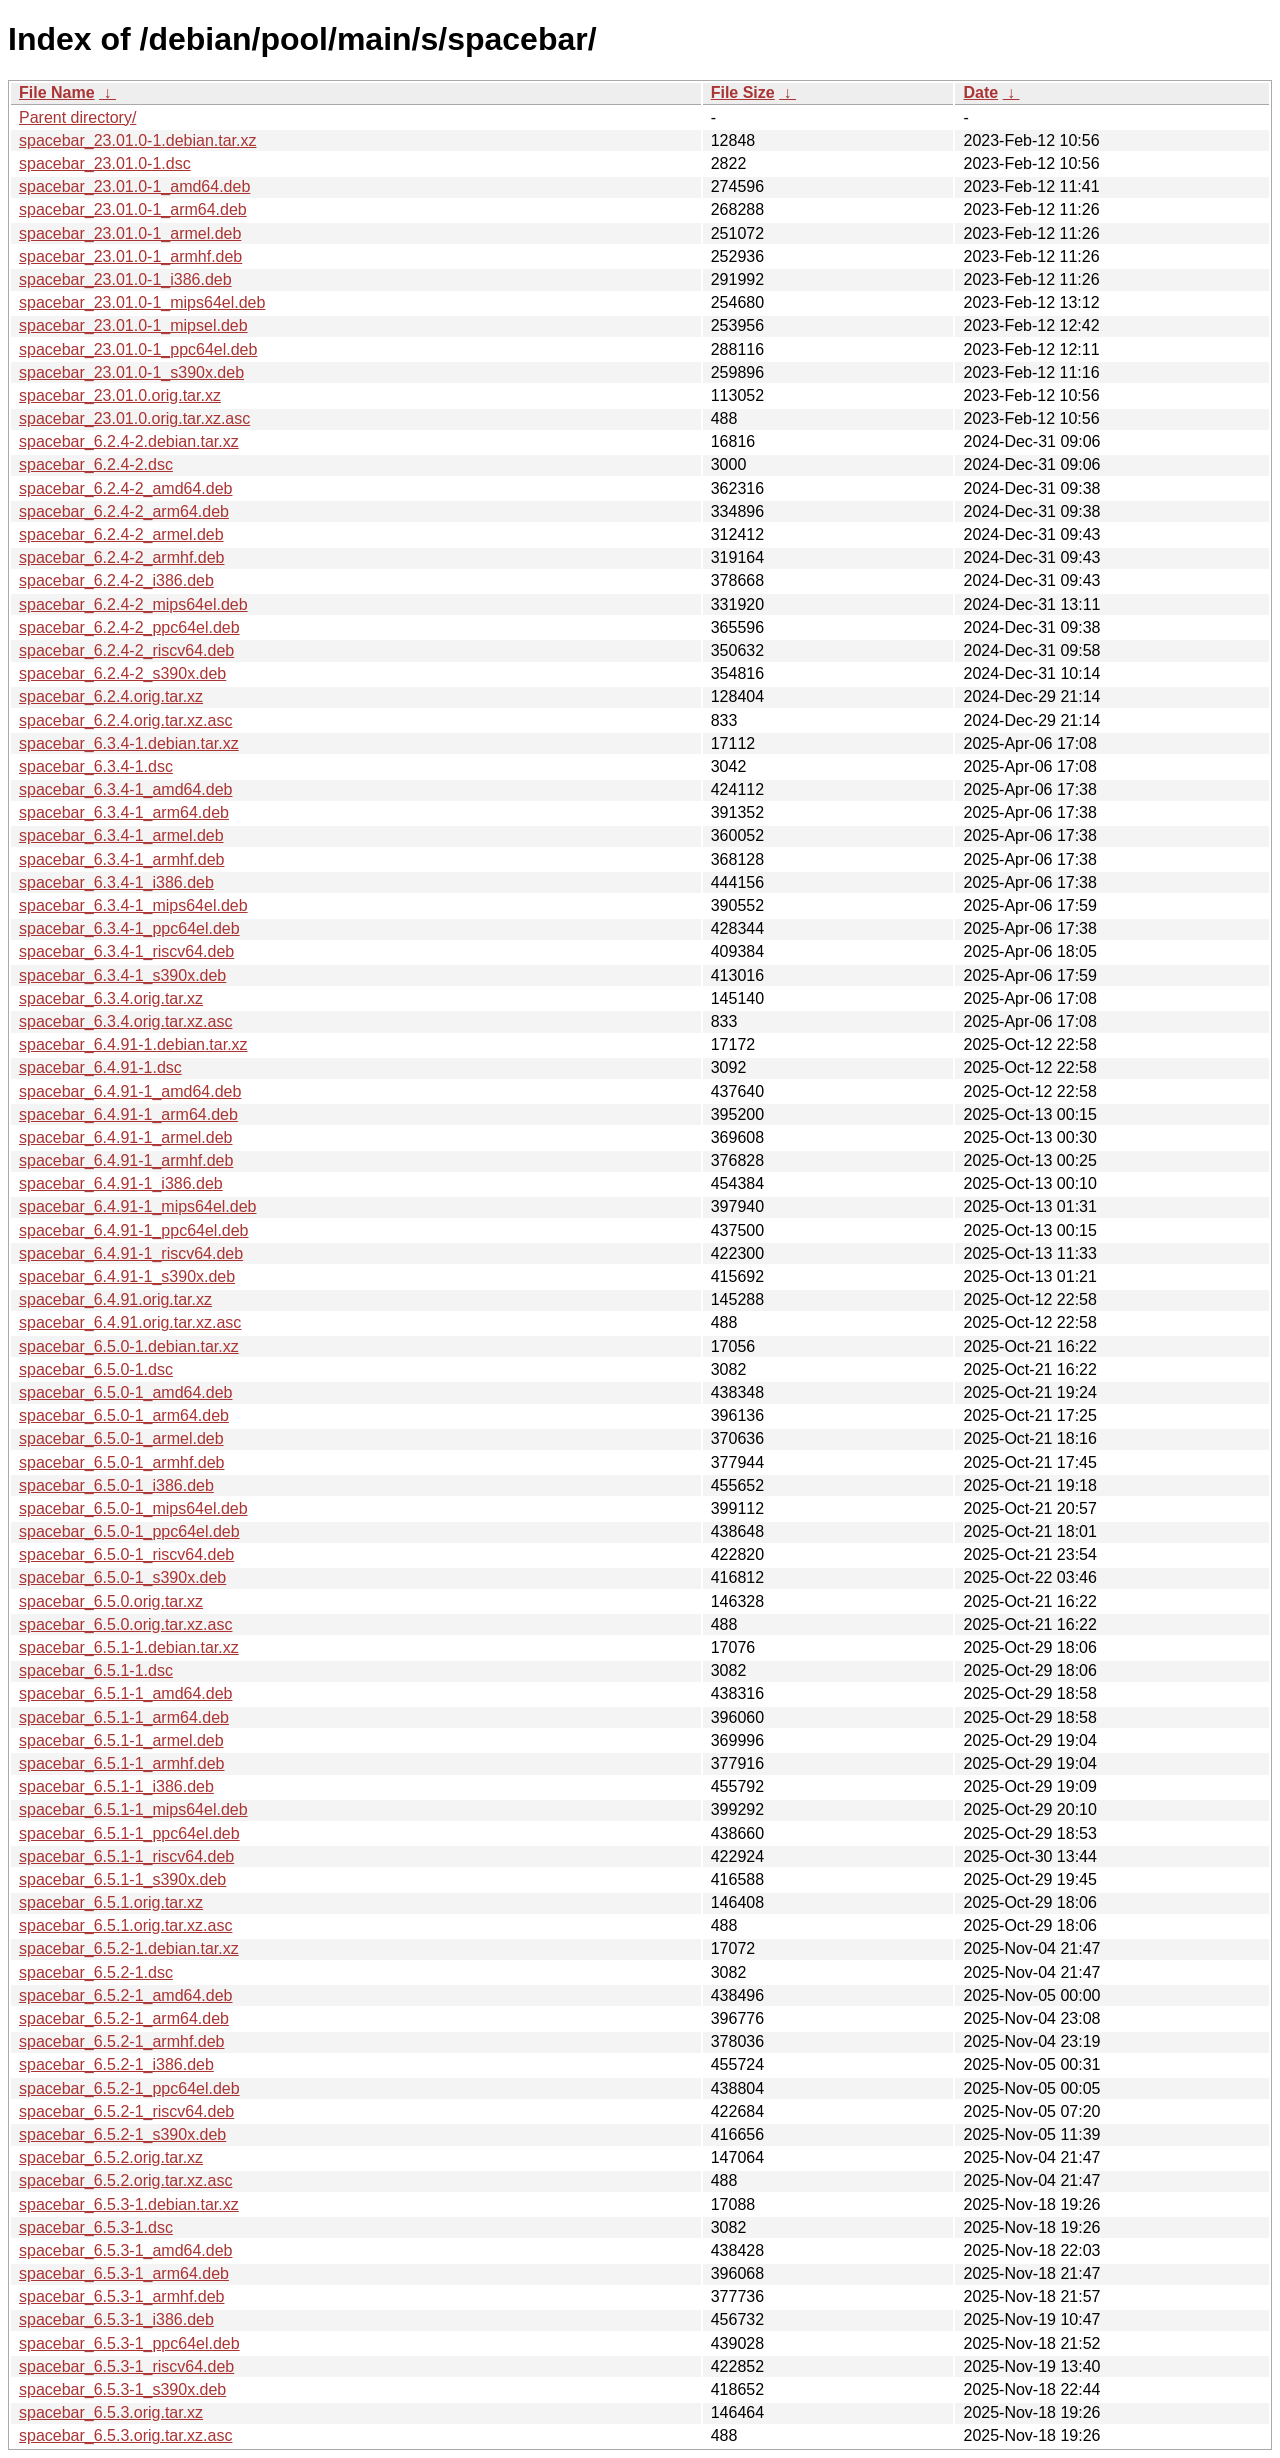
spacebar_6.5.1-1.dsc (96, 1670)
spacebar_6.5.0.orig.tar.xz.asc (125, 1624)
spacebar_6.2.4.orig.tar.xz (111, 696)
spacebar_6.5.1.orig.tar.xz (111, 1902)
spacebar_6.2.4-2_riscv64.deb (126, 650)
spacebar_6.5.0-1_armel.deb (121, 1438)
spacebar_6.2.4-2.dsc (96, 464)
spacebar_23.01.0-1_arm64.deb (133, 209)
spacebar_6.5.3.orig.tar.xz (111, 2412)
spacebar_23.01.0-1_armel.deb (130, 233)
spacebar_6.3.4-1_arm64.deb (124, 812)
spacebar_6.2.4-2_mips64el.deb (133, 604)
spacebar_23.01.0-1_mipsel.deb (133, 325)
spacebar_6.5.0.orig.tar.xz (111, 1601)
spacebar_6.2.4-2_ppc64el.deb (129, 627)
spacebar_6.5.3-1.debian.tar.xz (129, 2204)
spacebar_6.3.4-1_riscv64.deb (126, 951)
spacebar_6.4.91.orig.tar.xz (115, 1299)
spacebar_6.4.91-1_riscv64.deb (131, 1253)
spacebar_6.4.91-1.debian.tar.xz (133, 1044)
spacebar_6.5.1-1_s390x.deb (122, 1879)
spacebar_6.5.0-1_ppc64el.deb (129, 1531)
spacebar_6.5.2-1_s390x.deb (122, 2134)
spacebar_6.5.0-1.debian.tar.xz (129, 1346)
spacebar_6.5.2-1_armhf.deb (121, 2041)
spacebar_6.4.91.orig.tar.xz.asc (130, 1322)
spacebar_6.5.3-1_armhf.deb (121, 2296)
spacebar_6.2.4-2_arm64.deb (124, 511)
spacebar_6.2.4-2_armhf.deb (121, 557)
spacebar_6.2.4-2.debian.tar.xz (129, 441)
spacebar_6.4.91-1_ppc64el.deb (134, 1230)
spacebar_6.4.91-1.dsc (100, 1067)
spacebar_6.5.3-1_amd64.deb (126, 2250)
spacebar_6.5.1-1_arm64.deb (124, 1717)
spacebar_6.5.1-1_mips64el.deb (133, 1809)
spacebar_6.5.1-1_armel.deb (121, 1740)
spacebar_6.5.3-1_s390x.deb (122, 2389)
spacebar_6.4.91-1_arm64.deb (128, 1114)
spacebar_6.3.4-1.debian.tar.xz (129, 743)
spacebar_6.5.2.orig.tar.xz (111, 2157)
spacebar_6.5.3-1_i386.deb (116, 2319)
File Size (743, 92)
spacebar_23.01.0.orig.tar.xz (120, 395)
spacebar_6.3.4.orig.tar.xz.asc (125, 1021)
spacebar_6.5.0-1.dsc (96, 1369)
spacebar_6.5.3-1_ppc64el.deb (129, 2343)
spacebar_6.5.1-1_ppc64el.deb (129, 1833)
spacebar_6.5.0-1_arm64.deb (124, 1415)
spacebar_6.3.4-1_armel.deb (121, 835)
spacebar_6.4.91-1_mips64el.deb (138, 1206)
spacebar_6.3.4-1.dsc (96, 766)
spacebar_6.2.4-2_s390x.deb (122, 673)
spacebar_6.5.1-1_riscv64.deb (126, 1856)
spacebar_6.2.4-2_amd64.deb (126, 488)
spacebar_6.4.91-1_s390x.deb (127, 1276)
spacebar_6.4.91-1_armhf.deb (126, 1160)
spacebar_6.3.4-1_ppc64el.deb (129, 928)
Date (980, 92)
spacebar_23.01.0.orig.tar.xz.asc (134, 418)
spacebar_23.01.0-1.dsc (105, 163)
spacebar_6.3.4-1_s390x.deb (122, 975)
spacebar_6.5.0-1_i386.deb (116, 1485)
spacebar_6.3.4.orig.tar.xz (111, 998)
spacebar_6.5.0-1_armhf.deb (121, 1462)
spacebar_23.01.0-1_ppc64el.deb (138, 349)
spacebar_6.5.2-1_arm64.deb (124, 2018)
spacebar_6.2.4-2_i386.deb (116, 580)
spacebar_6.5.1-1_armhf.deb (121, 1763)
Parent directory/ (77, 117)
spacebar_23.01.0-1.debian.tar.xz (138, 140)
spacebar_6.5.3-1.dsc (96, 2227)
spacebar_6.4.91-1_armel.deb (125, 1137)
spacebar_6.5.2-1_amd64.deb (126, 1995)
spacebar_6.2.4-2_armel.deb (121, 534)
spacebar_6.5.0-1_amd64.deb (126, 1392)
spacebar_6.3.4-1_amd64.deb (126, 789)
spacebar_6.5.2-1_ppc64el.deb (129, 2088)
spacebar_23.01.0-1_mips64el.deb (142, 302)
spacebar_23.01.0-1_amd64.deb (134, 186)
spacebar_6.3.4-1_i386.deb (116, 882)
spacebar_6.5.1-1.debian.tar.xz (129, 1647)
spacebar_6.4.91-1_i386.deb (121, 1183)
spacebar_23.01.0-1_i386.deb (125, 279)
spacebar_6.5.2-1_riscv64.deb (126, 2111)
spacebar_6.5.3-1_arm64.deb (124, 2273)
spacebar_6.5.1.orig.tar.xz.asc (125, 1925)
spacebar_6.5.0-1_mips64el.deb (133, 1508)
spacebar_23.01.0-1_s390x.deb (131, 372)
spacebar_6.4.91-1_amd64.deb (130, 1091)
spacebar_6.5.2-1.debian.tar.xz (129, 1948)
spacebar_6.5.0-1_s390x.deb (122, 1577)
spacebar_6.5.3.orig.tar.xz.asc (125, 2435)
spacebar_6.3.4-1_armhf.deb (121, 859)
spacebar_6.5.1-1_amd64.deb (126, 1693)
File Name (57, 92)
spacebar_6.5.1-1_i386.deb (116, 1786)
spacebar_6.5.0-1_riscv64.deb (126, 1554)
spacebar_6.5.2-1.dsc (96, 1972)
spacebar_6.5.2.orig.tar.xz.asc (125, 2180)
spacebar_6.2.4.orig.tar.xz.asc (125, 720)
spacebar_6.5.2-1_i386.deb (116, 2064)
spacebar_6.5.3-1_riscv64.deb (126, 2366)
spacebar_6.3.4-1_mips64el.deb (133, 905)
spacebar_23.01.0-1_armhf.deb (130, 256)
